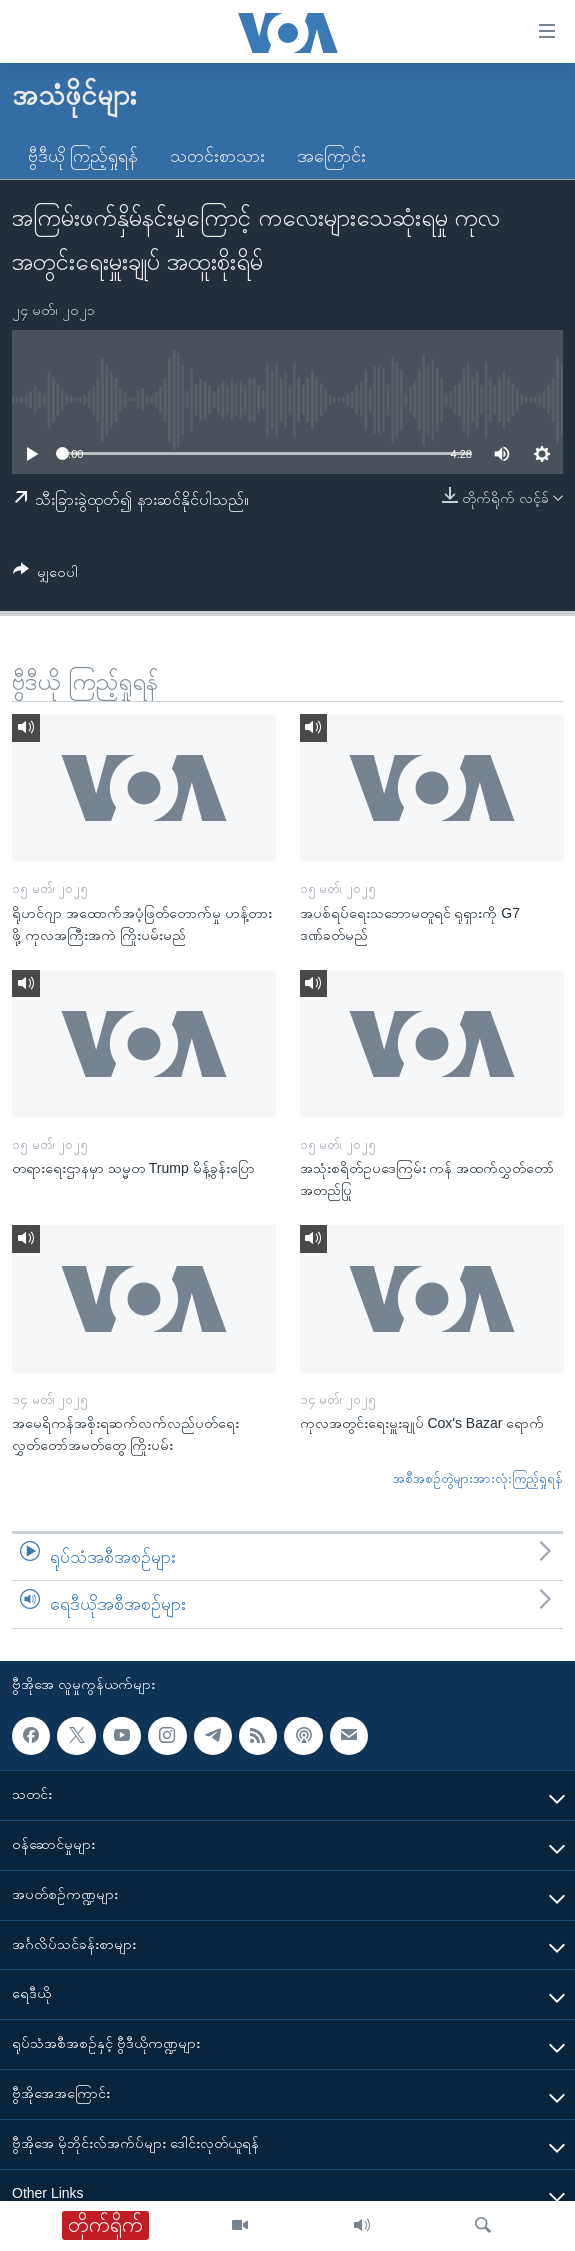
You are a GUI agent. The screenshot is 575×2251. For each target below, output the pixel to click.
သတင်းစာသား (217, 156)
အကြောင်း (331, 156)
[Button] (45, 575)
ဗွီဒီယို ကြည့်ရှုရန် (83, 156)
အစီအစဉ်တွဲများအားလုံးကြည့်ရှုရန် (478, 1478)
